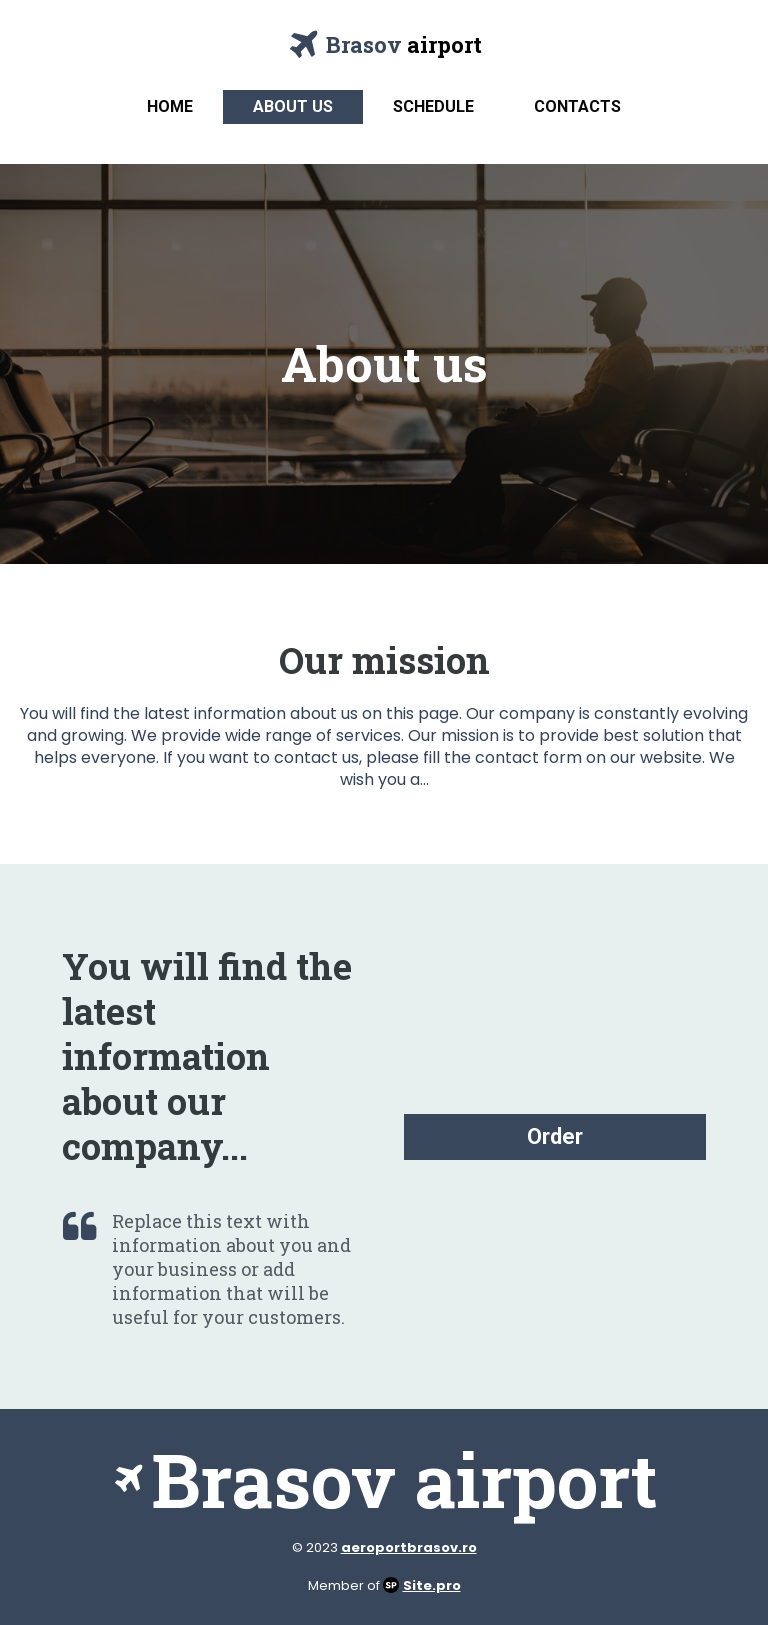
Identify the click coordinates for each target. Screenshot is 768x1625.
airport (444, 44)
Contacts (577, 106)
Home (170, 106)
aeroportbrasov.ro (409, 1547)
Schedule (433, 106)
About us (293, 106)
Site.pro (432, 1585)
